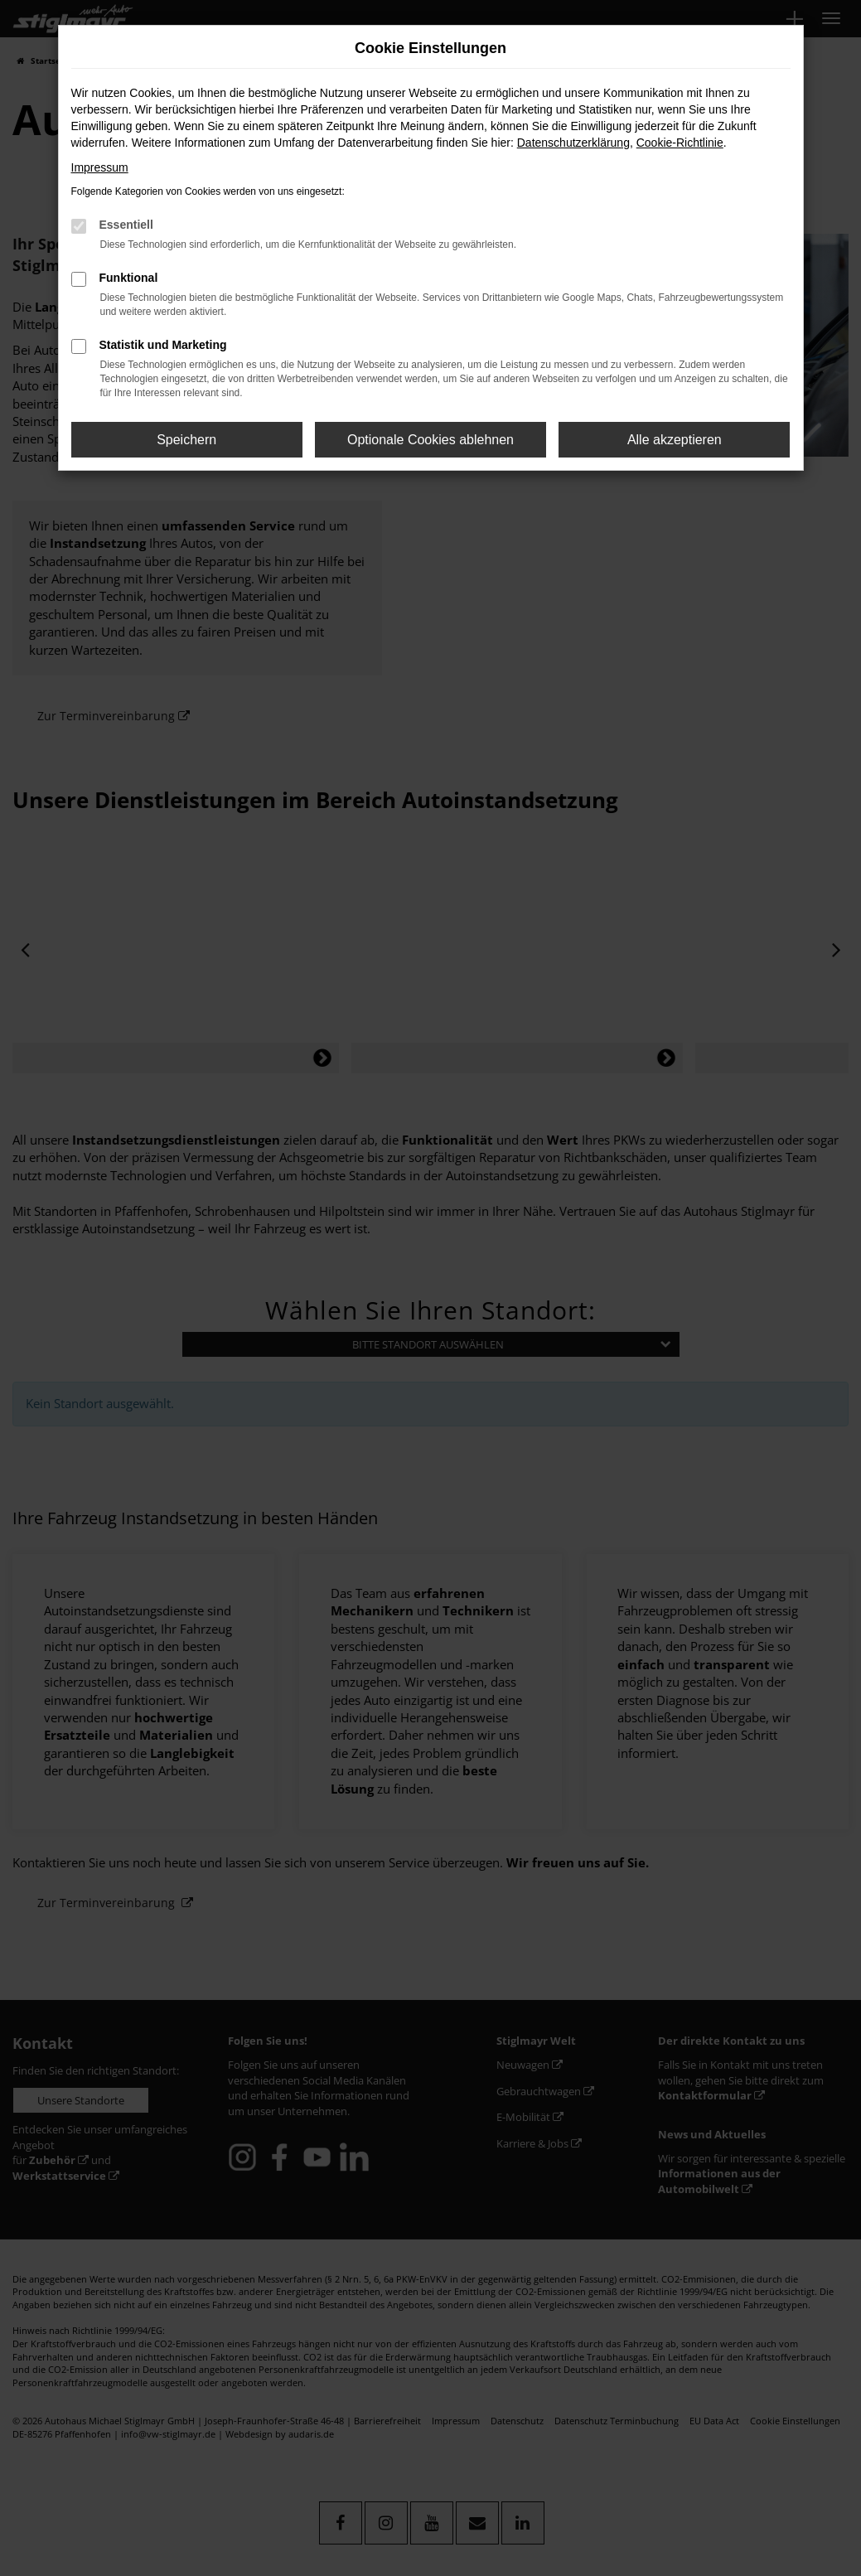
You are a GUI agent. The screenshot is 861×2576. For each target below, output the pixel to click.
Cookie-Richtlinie (679, 142)
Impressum (99, 167)
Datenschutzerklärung (573, 142)
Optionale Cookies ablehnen (430, 440)
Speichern (186, 440)
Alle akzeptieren (674, 440)
